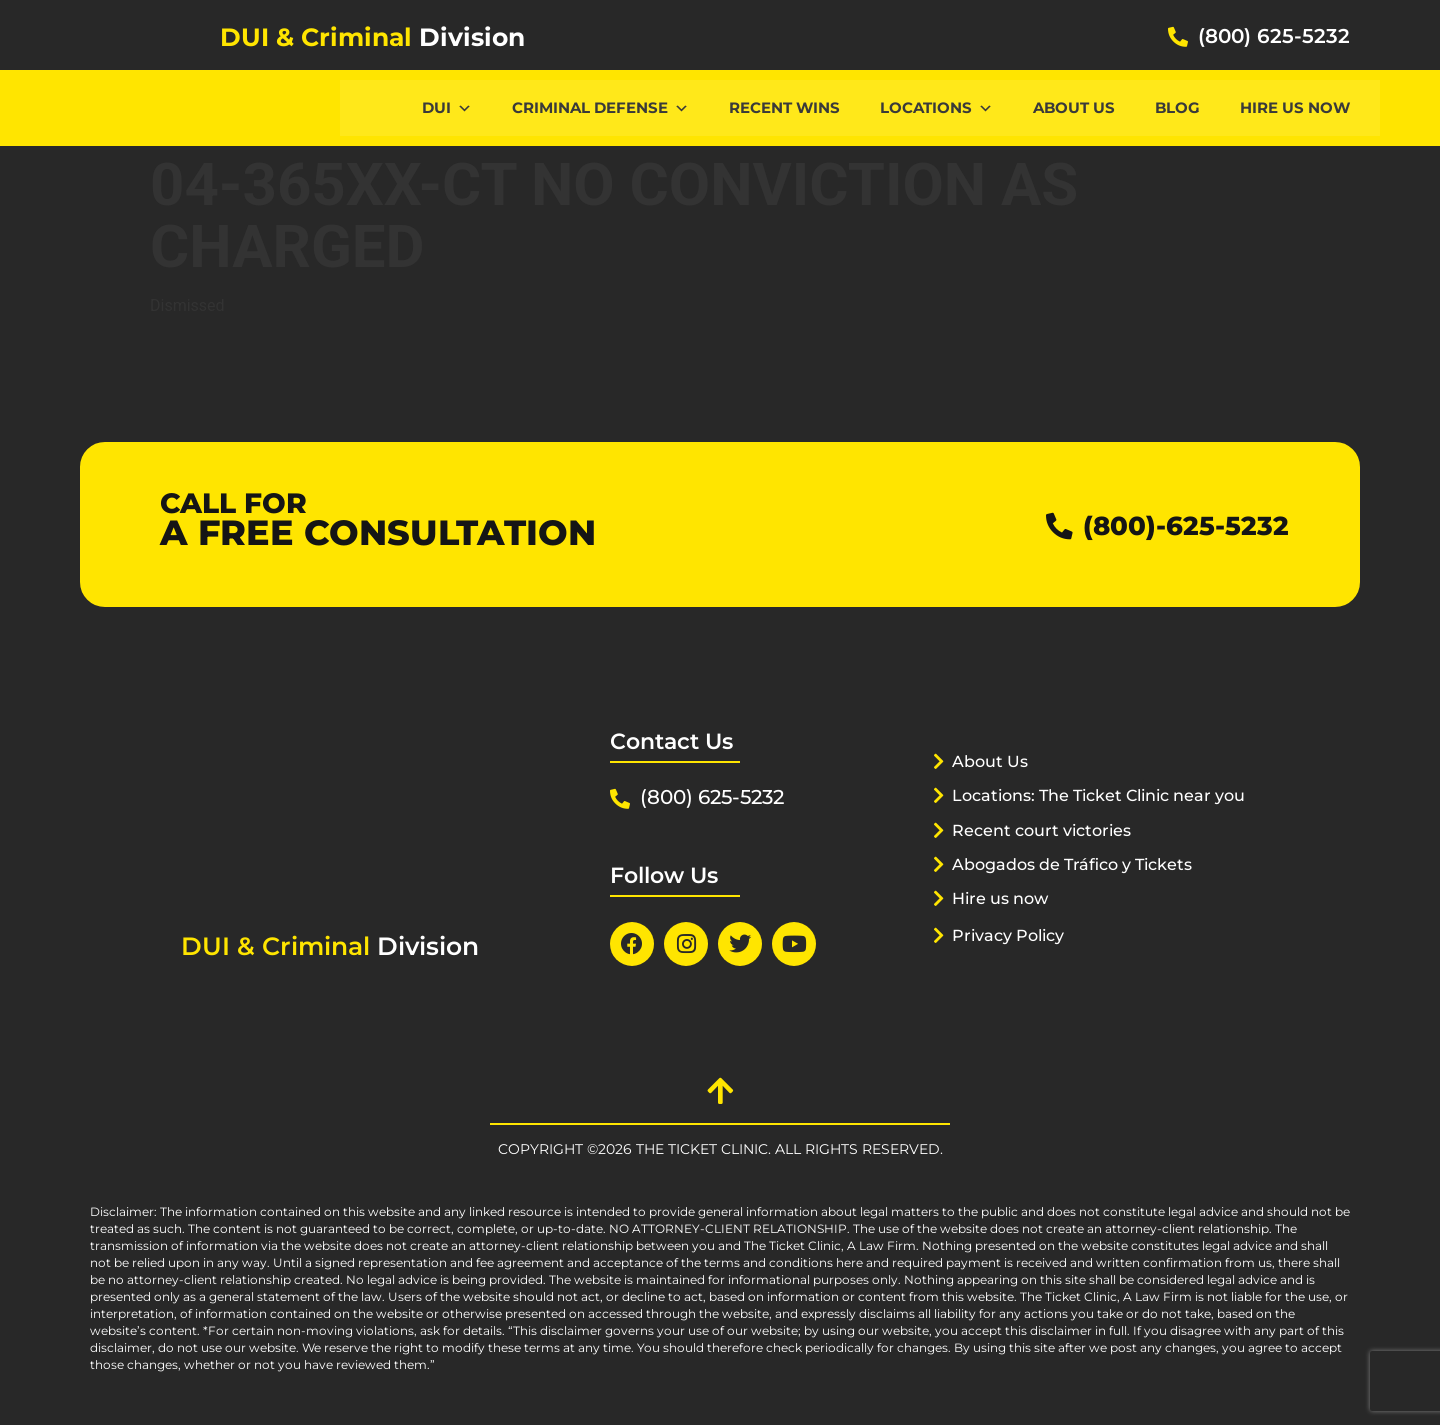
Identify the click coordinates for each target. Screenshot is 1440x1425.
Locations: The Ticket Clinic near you (1088, 820)
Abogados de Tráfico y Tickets (1082, 889)
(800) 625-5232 (1274, 36)
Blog (1177, 107)
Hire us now (1295, 107)
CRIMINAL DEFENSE (600, 107)
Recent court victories (1048, 855)
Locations (936, 107)
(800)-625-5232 (1171, 524)
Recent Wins (784, 107)
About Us (1074, 107)
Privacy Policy (1013, 960)
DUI (447, 107)
